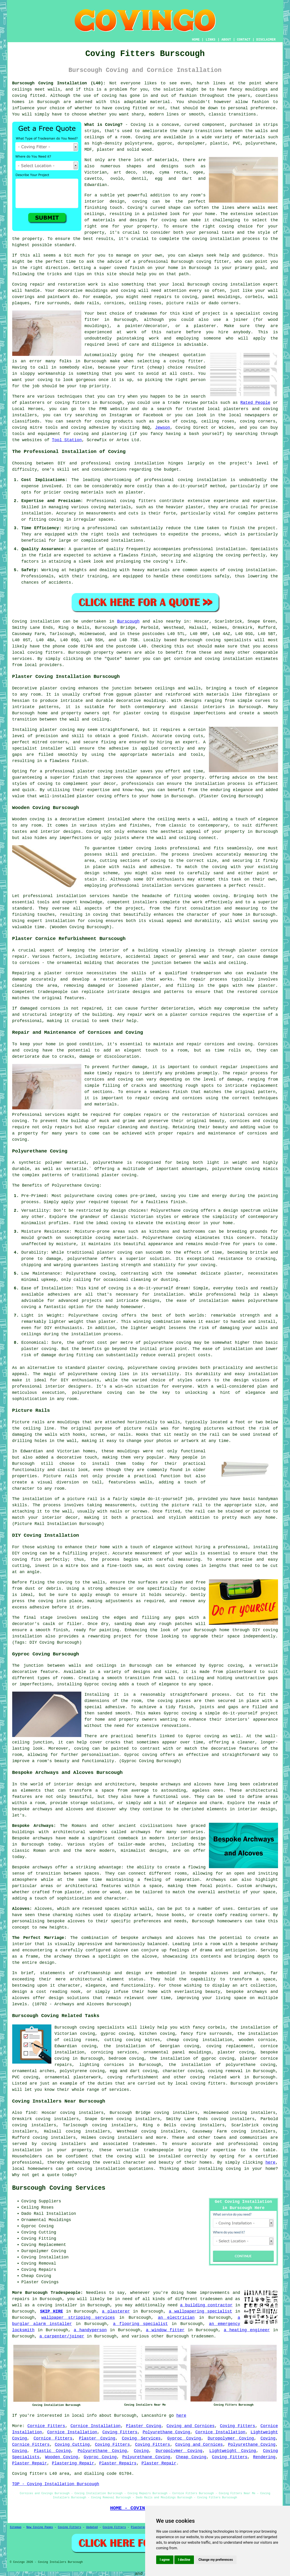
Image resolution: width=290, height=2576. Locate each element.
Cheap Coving (191, 2457)
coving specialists (228, 640)
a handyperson (90, 2330)
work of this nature (154, 332)
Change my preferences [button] (216, 2559)
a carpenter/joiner (61, 2336)
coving (109, 95)
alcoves (76, 1921)
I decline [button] (184, 2559)
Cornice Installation (95, 2426)
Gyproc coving (180, 1713)
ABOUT (226, 39)
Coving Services (141, 2438)
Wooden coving (28, 819)
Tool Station (67, 440)
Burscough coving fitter (200, 261)
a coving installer (54, 2305)
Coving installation (36, 621)
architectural (86, 1979)
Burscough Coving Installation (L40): (59, 83)
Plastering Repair (73, 2463)
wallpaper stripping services (78, 2317)
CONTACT (243, 39)
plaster (105, 149)
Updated (92, 2527)
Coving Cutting (72, 2444)
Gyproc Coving (184, 2438)
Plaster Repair (29, 2463)
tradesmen (202, 2336)
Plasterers (139, 2527)
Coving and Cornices (191, 2426)
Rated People (255, 402)
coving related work (215, 2077)
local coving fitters (201, 2083)
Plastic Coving (52, 2451)
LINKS (210, 39)
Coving (142, 137)
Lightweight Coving (232, 2451)
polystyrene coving (82, 2071)
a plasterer (116, 2311)
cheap (155, 367)
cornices (114, 303)
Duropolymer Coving (231, 2438)
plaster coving (105, 1367)
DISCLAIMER (265, 39)
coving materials (111, 507)
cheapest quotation (182, 355)
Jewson (162, 427)
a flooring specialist (140, 2324)
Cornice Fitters (46, 2426)
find (30, 2112)
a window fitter (165, 2330)
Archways (216, 1879)
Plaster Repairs (118, 2463)
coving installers (63, 2144)
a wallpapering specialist (200, 2311)
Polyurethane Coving (166, 2432)
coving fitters (45, 652)
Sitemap (15, 2527)
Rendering (264, 2457)
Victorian (96, 172)
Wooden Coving (61, 2457)
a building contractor (206, 2305)
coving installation (139, 463)
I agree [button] (165, 2559)
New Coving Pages (39, 2527)
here (270, 2162)
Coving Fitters (237, 2426)
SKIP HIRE (51, 2311)
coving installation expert (245, 284)
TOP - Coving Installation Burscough (55, 2484)
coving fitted (131, 108)
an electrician (176, 2317)
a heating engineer (247, 2330)
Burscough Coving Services (58, 2188)
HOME (196, 39)
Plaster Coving (143, 2426)
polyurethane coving (236, 1169)
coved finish (129, 268)
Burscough (128, 621)
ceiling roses (145, 303)
